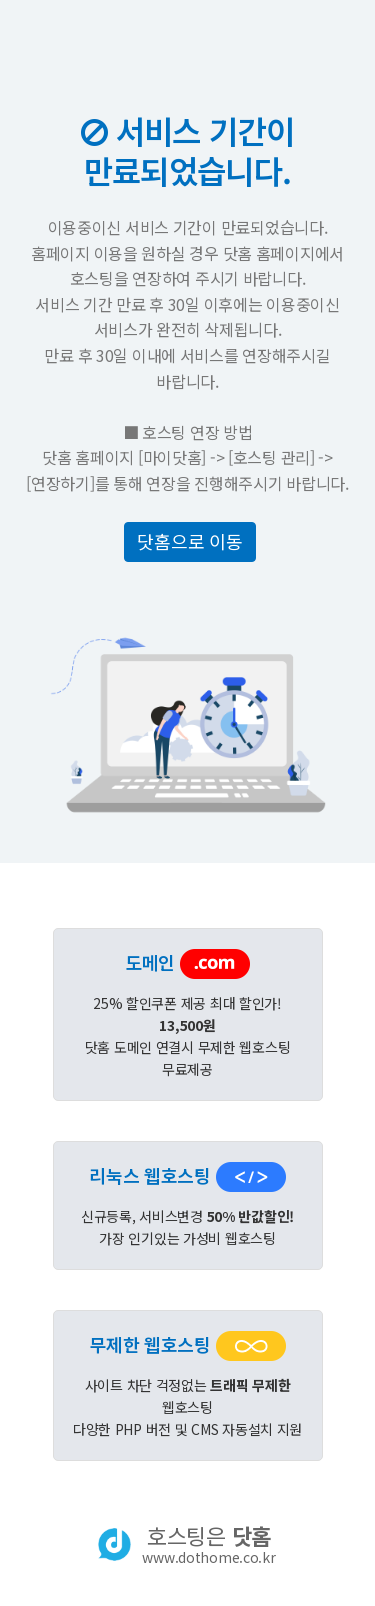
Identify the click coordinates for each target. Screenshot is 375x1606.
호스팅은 (208, 1544)
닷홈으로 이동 (189, 541)
